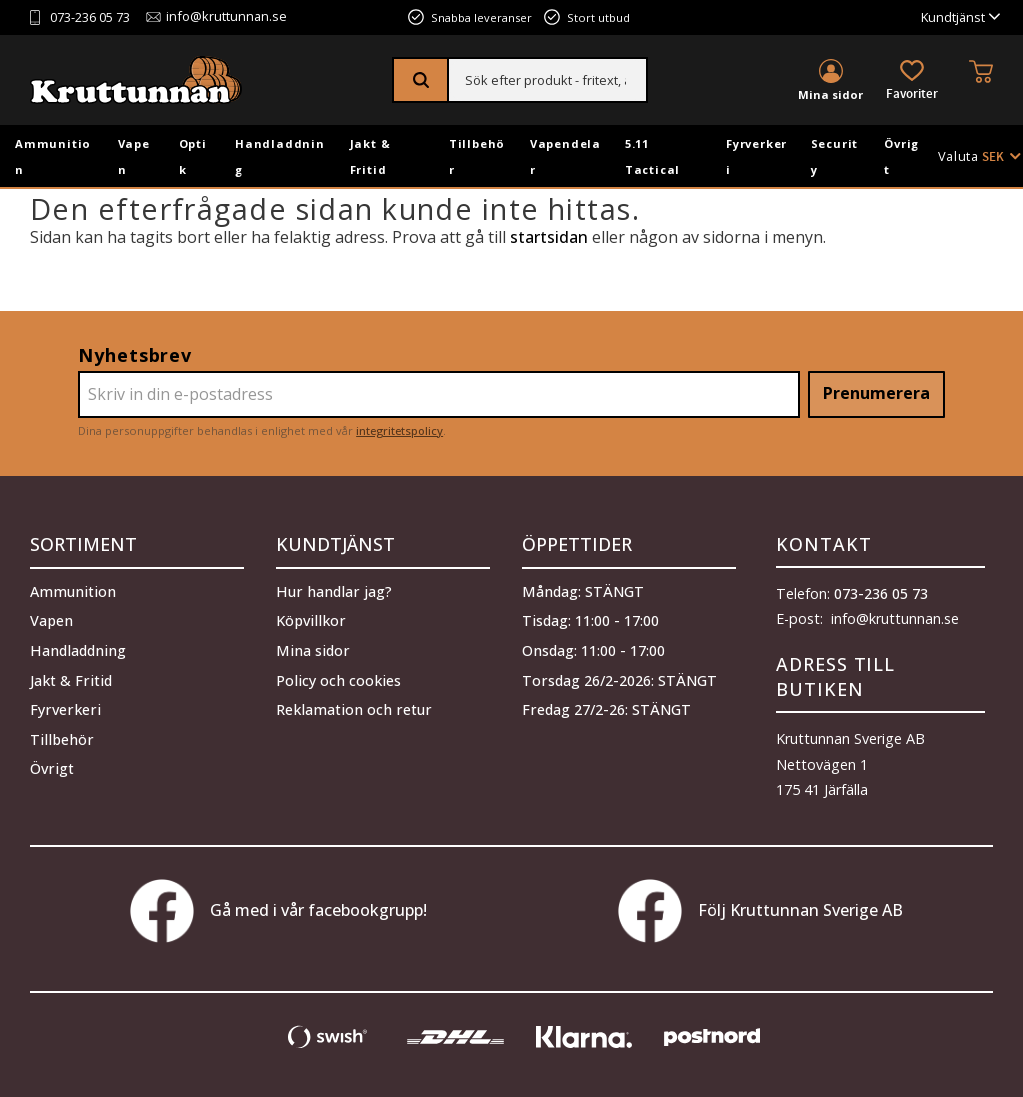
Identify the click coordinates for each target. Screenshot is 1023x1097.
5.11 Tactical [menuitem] (652, 156)
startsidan (549, 237)
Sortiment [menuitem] (83, 544)
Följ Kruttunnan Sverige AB (760, 911)
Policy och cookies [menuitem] (338, 678)
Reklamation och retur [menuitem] (354, 707)
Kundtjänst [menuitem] (953, 17)
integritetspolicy (399, 430)
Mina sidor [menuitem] (830, 94)
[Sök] (421, 80)
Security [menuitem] (835, 156)
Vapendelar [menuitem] (565, 156)
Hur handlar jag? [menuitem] (334, 589)
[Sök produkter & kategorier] (547, 80)
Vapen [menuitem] (134, 156)
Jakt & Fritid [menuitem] (370, 156)
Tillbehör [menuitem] (477, 156)
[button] (912, 81)
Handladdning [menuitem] (280, 156)
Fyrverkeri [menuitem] (756, 156)
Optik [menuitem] (193, 156)
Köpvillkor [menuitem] (311, 619)
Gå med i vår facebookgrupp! (278, 911)
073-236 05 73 (90, 17)
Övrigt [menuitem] (901, 156)
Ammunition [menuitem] (53, 156)
